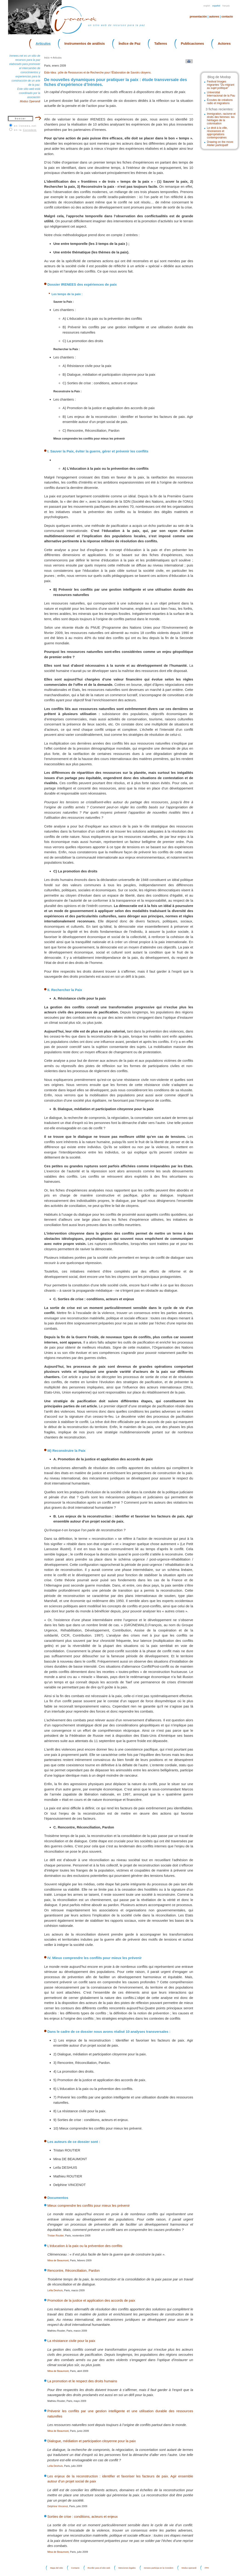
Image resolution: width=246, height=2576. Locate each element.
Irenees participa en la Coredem (158, 2568)
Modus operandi (189, 2568)
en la (25, 130)
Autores (214, 16)
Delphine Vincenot (57, 2506)
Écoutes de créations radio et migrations (220, 101)
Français (226, 6)
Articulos (43, 43)
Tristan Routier (55, 2235)
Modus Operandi (30, 101)
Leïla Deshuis (55, 2290)
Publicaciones (192, 43)
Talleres (160, 43)
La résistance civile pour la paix (71, 2341)
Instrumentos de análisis (84, 43)
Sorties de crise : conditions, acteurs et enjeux (82, 2516)
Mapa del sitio (56, 2568)
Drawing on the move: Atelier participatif (220, 143)
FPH (207, 2568)
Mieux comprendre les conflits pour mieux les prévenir (88, 2205)
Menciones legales (127, 2568)
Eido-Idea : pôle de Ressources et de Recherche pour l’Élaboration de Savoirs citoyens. (97, 72)
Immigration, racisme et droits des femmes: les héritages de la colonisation (221, 118)
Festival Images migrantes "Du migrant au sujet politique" (220, 85)
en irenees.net (25, 125)
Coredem (30, 130)
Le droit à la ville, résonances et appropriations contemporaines (217, 132)
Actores (224, 43)
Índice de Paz (129, 43)
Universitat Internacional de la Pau (221, 94)
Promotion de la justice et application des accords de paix (91, 2300)
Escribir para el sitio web (99, 2568)
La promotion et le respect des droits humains (82, 2381)
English (206, 6)
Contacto (227, 16)
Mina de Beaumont (58, 2260)
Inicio (46, 57)
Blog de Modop (219, 77)
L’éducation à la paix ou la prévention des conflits (84, 2246)
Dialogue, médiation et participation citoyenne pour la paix (91, 2441)
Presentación (198, 16)
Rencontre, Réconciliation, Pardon (73, 2270)
